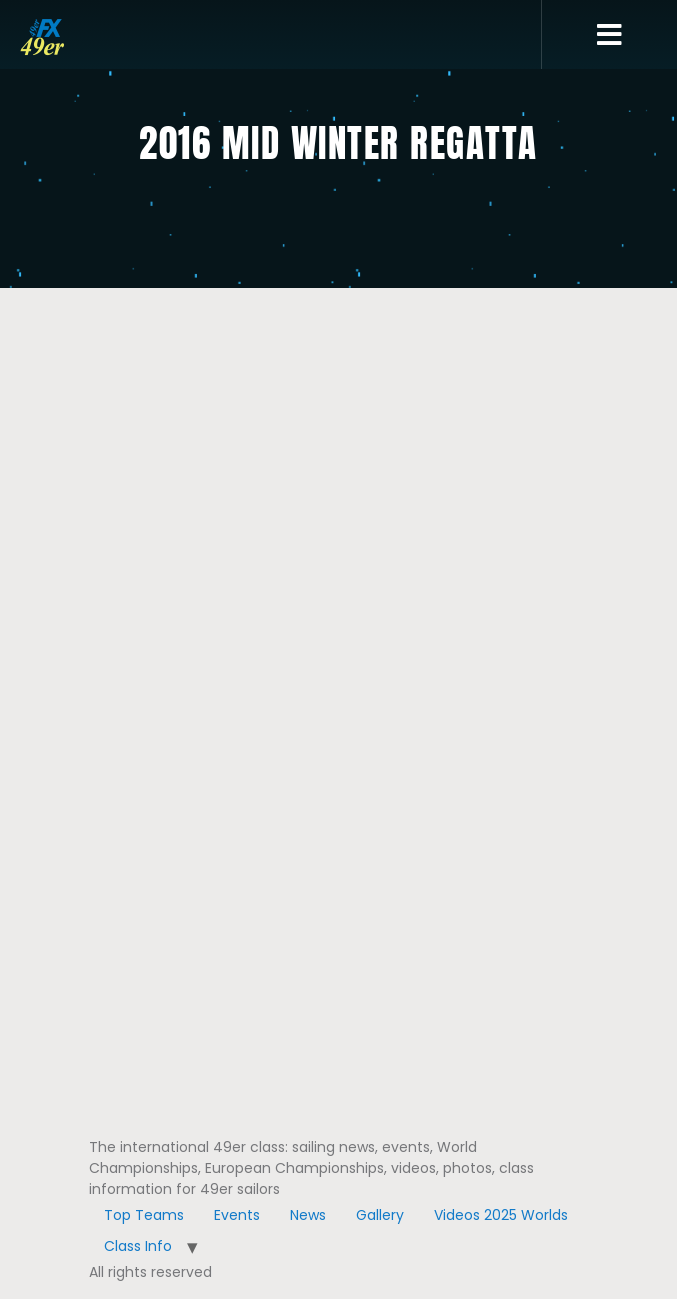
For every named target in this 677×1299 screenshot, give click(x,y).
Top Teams (144, 1215)
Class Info (138, 1246)
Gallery (380, 1215)
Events (237, 1215)
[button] (609, 35)
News (308, 1215)
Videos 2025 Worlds (501, 1215)
